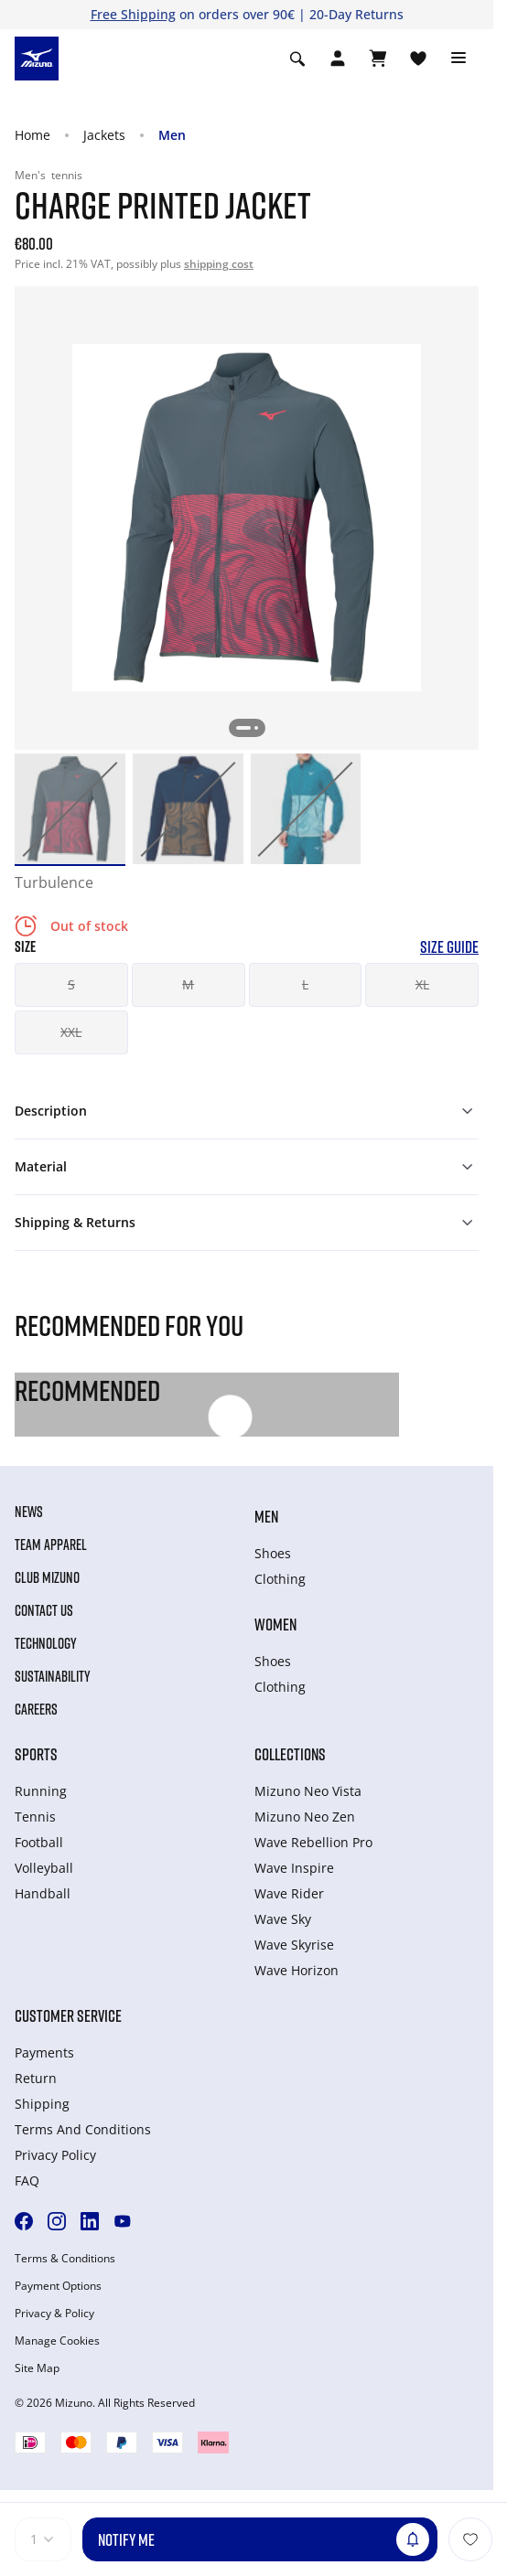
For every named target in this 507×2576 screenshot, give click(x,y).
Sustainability (53, 1676)
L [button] (305, 984)
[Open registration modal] (338, 58)
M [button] (188, 984)
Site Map (37, 2368)
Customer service (68, 2015)
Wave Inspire (294, 1867)
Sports (36, 1754)
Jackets (104, 135)
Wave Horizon (296, 1970)
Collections (290, 1754)
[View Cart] (378, 58)
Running (41, 1791)
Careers (36, 1709)
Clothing (280, 1578)
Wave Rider (289, 1893)
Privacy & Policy (54, 2313)
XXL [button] (70, 1032)
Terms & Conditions (65, 2258)
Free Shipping (133, 14)
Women (275, 1624)
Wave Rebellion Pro (313, 1842)
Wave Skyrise (294, 1944)
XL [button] (422, 984)
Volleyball (44, 1867)
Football (39, 1842)
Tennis (35, 1816)
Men (172, 135)
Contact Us (44, 1610)
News (29, 1511)
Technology (46, 1643)
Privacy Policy (55, 2155)
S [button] (71, 984)
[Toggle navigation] (458, 58)
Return (36, 2078)
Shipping (42, 2103)
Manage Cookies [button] (57, 2341)
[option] (70, 809)
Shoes (272, 1553)
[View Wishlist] (418, 58)
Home (32, 135)
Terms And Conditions (83, 2129)
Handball (42, 1893)
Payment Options (58, 2286)
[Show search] (297, 58)
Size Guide (449, 947)
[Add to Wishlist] (470, 2539)
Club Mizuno (47, 1577)
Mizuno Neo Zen (304, 1816)
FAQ (27, 2180)
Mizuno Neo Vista (307, 1791)
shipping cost (219, 264)
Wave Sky (282, 1919)
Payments (44, 2052)
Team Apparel (51, 1544)
